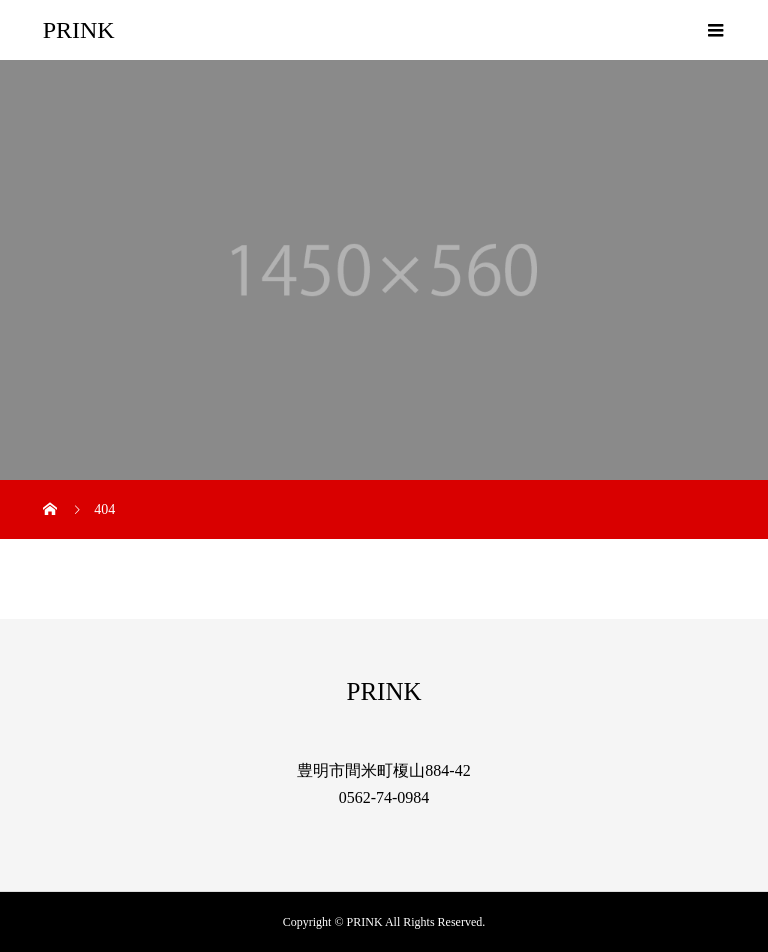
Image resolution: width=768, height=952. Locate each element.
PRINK (79, 30)
